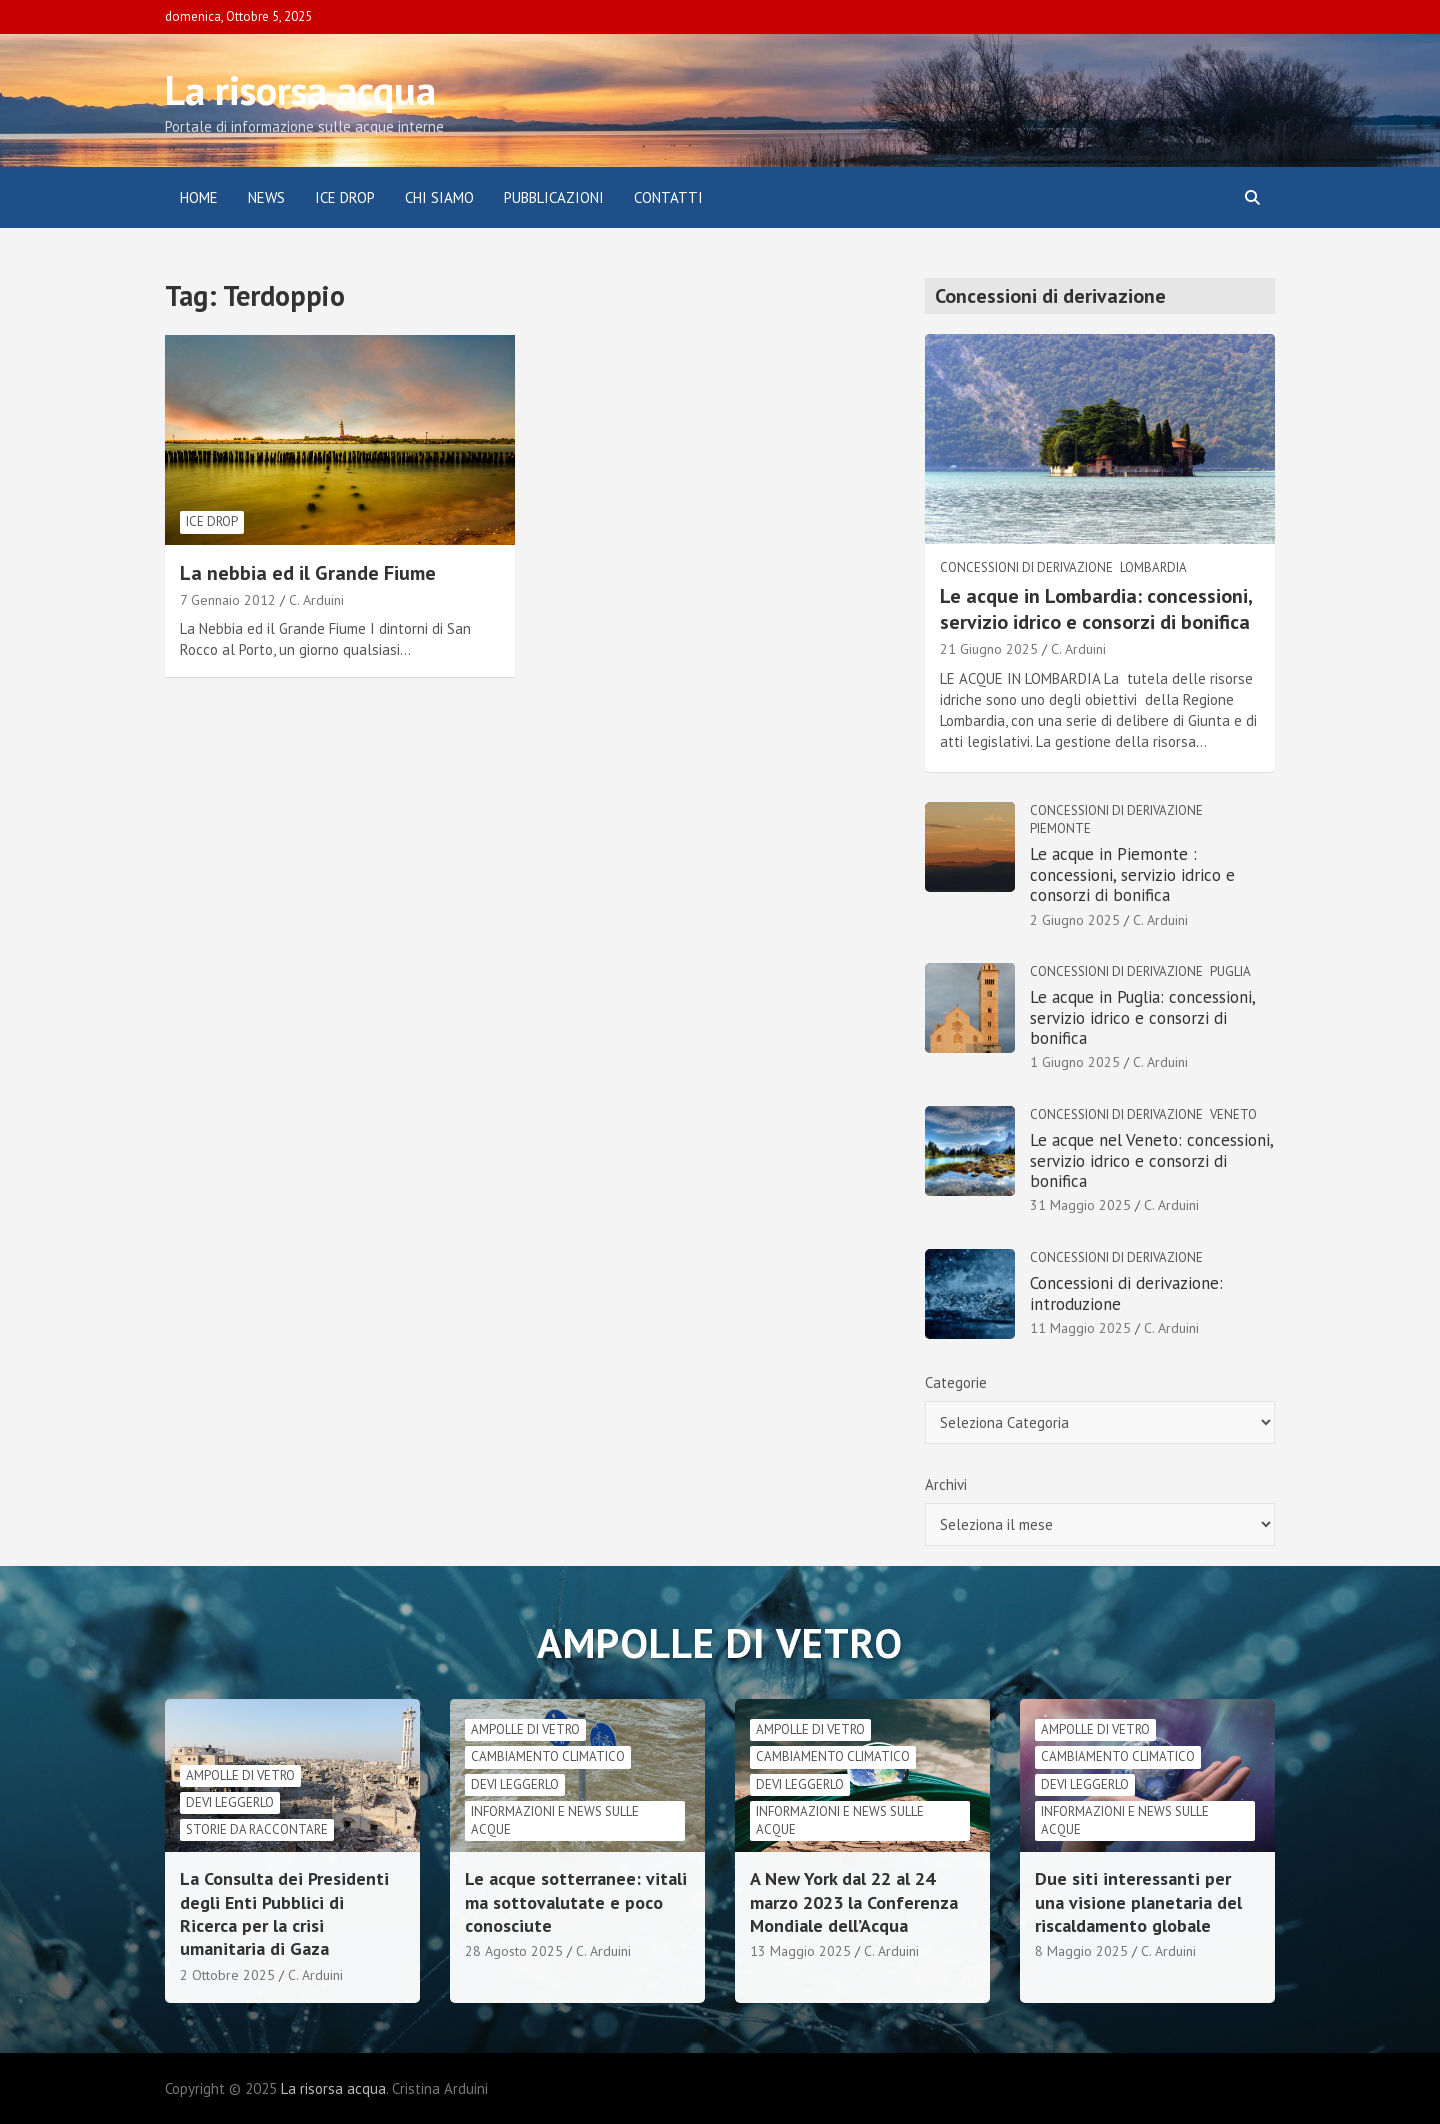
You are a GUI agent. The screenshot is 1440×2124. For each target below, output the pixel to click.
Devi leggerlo (230, 1802)
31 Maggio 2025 (1080, 1205)
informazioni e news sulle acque (555, 1820)
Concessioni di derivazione (1026, 567)
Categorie (956, 1382)
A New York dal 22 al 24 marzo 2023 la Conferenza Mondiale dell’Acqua (854, 1902)
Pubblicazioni (554, 197)
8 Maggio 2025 (1081, 1951)
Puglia (1230, 971)
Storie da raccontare (257, 1829)
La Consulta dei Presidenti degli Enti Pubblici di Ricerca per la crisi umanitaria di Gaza (284, 1913)
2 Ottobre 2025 (227, 1975)
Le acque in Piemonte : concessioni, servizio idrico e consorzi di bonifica (1132, 874)
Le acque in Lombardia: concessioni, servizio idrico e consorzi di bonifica (1096, 609)
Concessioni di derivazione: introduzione (1126, 1293)
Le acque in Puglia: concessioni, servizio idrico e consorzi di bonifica (1142, 1017)
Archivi (946, 1484)
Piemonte (1060, 828)
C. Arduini (316, 600)
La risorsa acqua (300, 90)
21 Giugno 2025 (989, 649)
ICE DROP (345, 197)
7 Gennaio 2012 (228, 600)
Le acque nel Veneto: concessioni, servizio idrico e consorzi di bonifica (1151, 1160)
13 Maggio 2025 (800, 1951)
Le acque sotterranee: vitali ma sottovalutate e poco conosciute (576, 1902)
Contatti (668, 197)
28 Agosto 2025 (514, 1951)
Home (199, 197)
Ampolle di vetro (240, 1775)
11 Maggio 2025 (1080, 1328)
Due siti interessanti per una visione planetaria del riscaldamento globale (1138, 1902)
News (266, 197)
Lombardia (1153, 567)
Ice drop (212, 521)
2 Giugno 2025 (1075, 920)
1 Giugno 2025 (1075, 1062)
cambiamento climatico (548, 1756)
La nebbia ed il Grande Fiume (308, 573)
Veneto (1233, 1114)
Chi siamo (439, 197)
